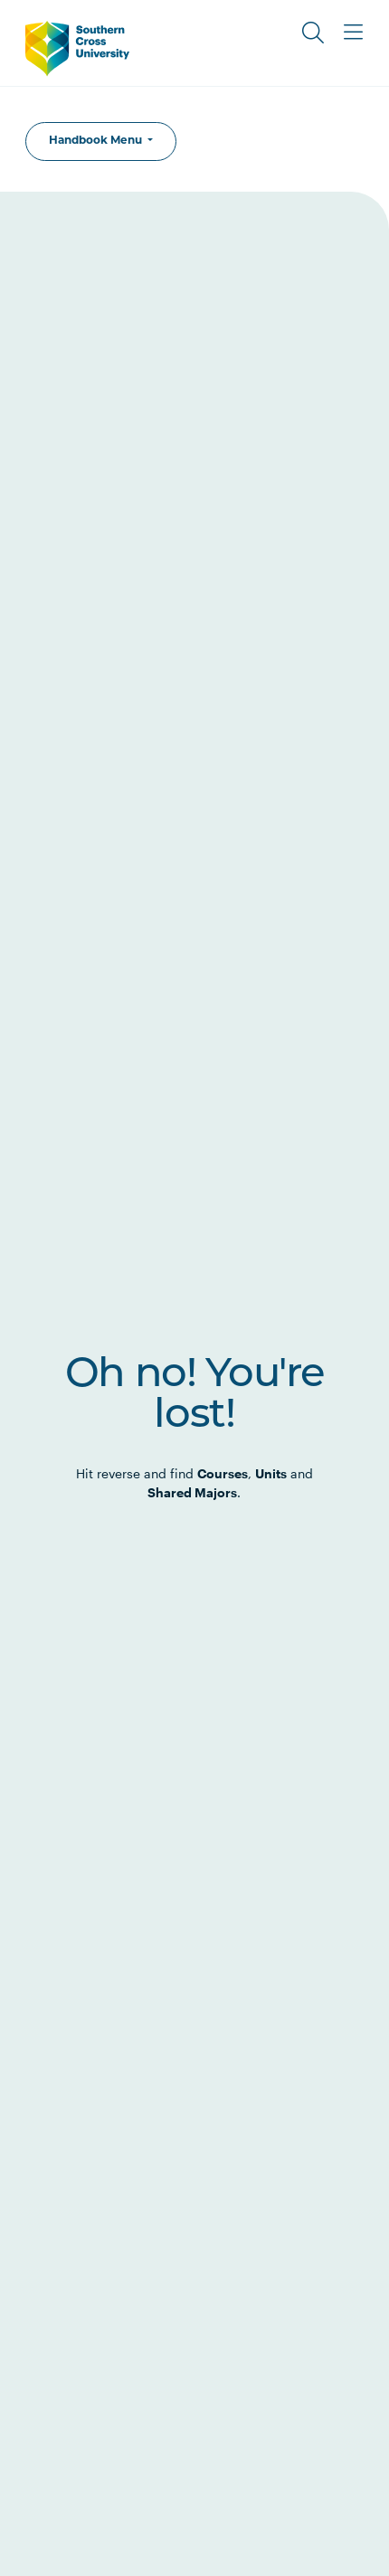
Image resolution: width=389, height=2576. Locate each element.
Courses (222, 1473)
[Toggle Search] (313, 32)
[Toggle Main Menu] (353, 32)
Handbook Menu (97, 141)
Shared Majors (192, 1492)
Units (271, 1473)
